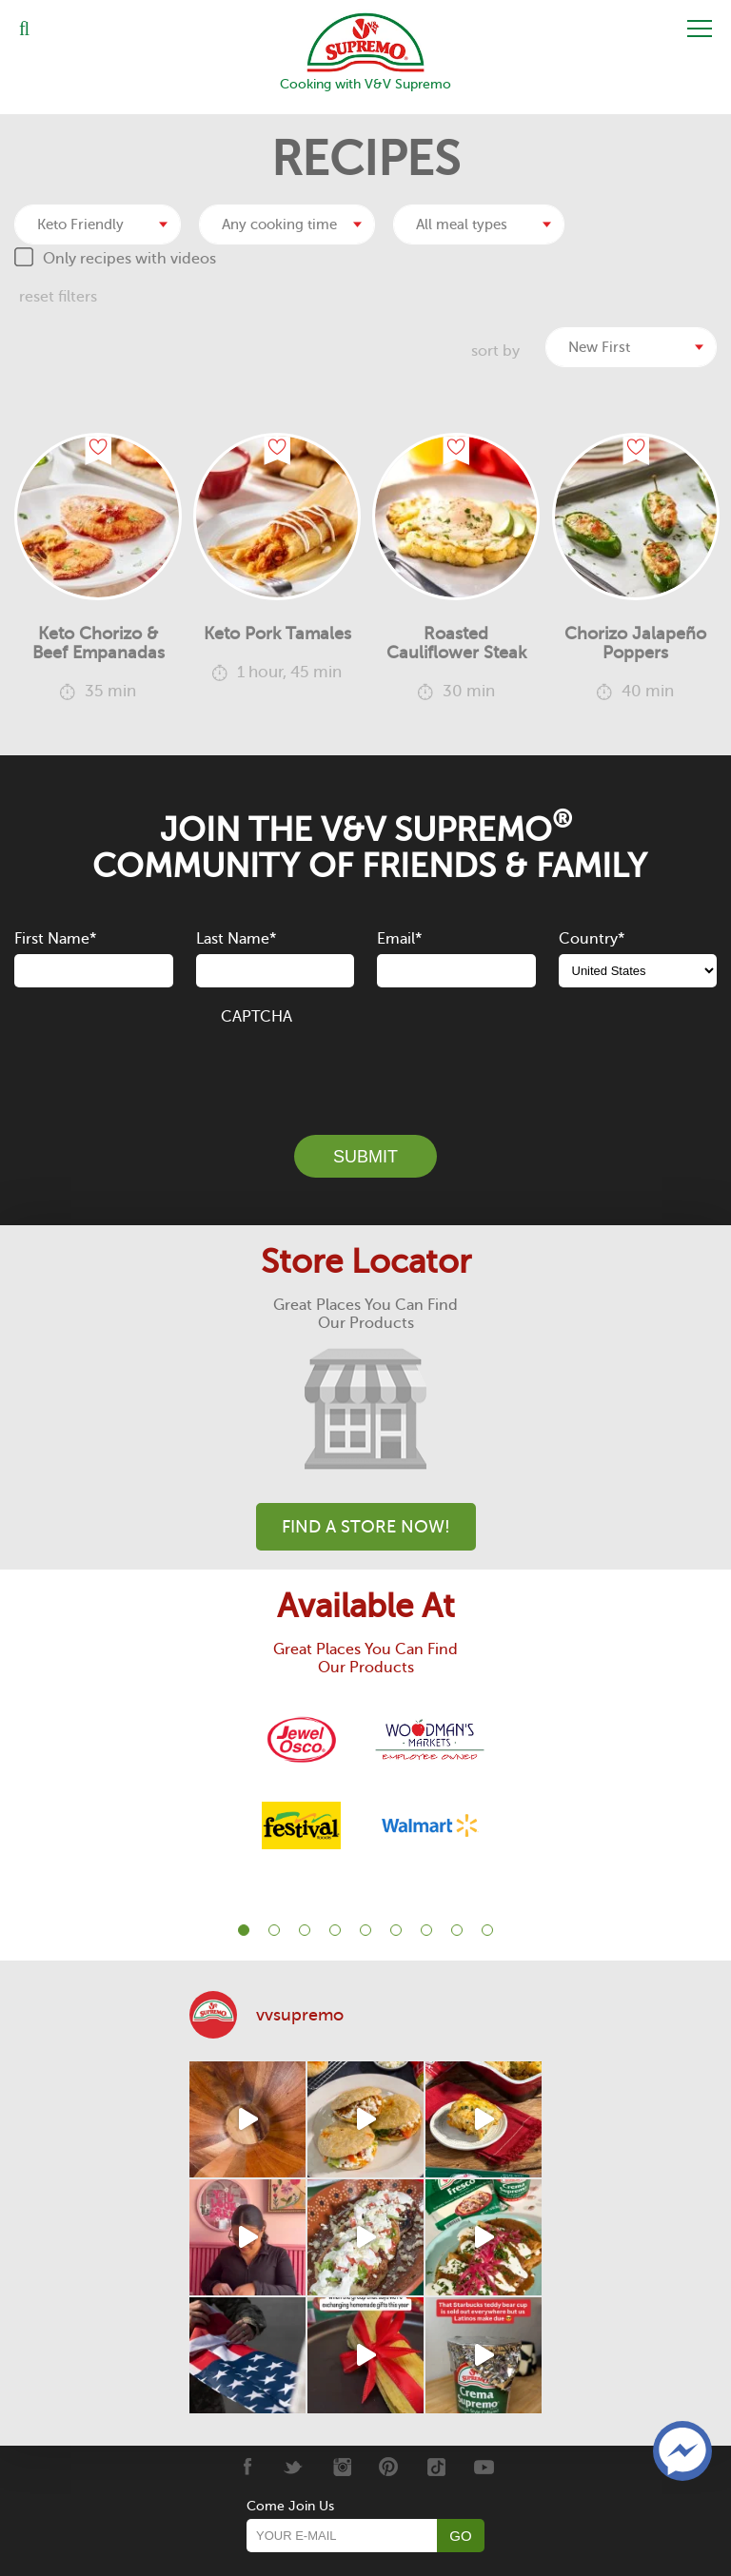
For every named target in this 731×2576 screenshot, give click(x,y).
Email (399, 938)
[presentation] (365, 1069)
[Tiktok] (436, 2466)
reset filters (58, 296)
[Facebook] (246, 2466)
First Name (55, 938)
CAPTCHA (256, 1016)
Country (591, 938)
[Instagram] (341, 2466)
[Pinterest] (389, 2466)
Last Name (236, 938)
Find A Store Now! (366, 1526)
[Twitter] (294, 2466)
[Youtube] (484, 2466)
